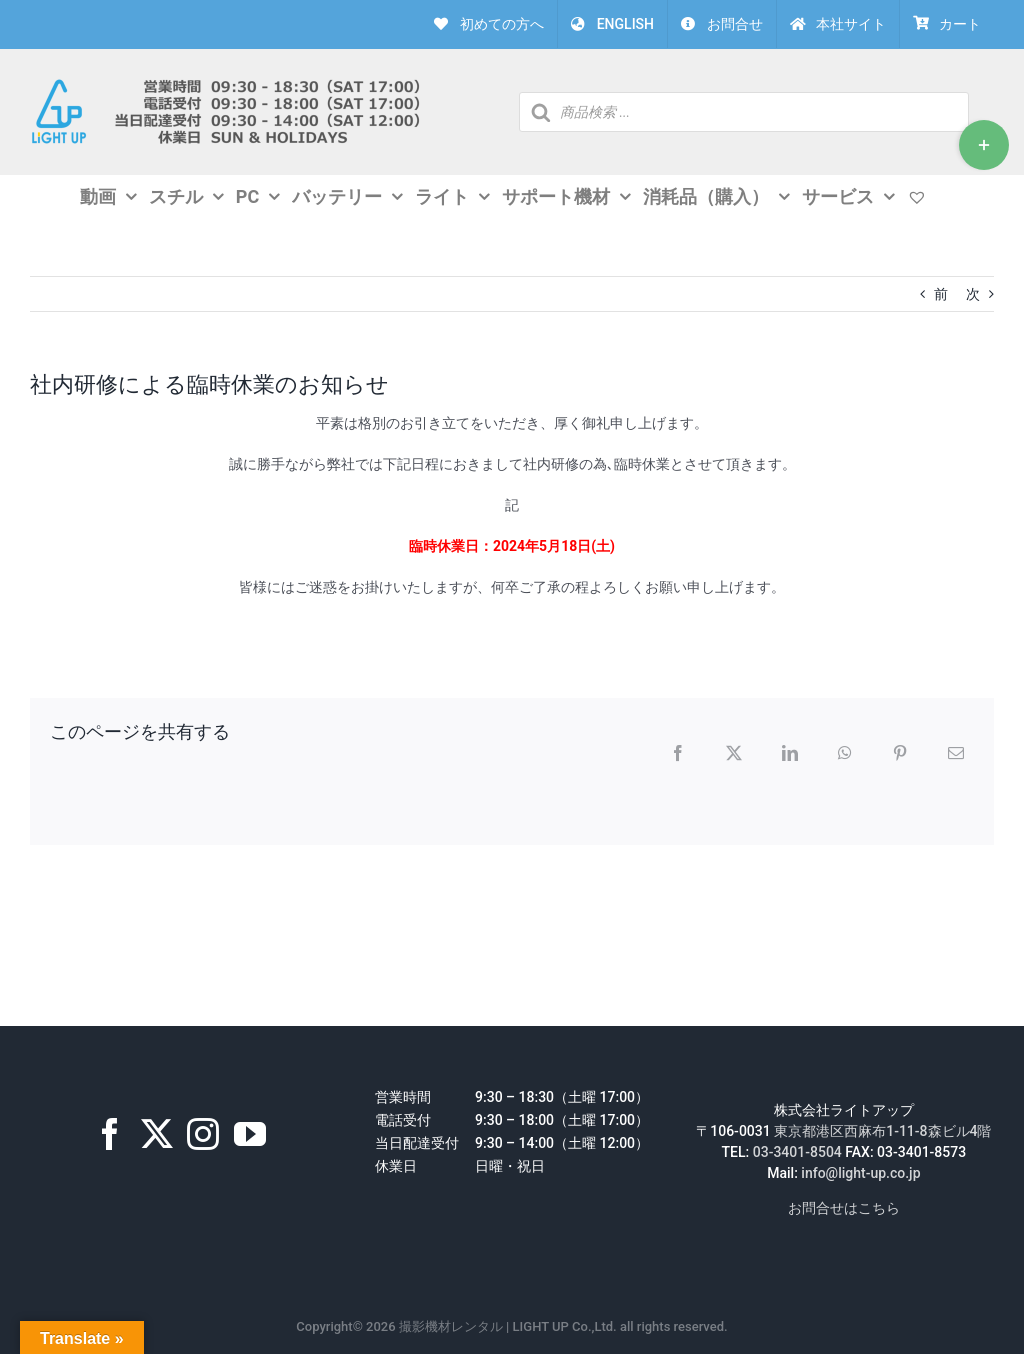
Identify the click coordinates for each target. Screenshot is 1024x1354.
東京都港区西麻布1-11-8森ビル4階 (882, 1131)
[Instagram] (203, 1134)
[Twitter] (157, 1134)
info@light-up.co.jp (860, 1173)
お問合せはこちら (844, 1208)
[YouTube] (250, 1134)
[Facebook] (110, 1134)
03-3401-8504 (797, 1152)
